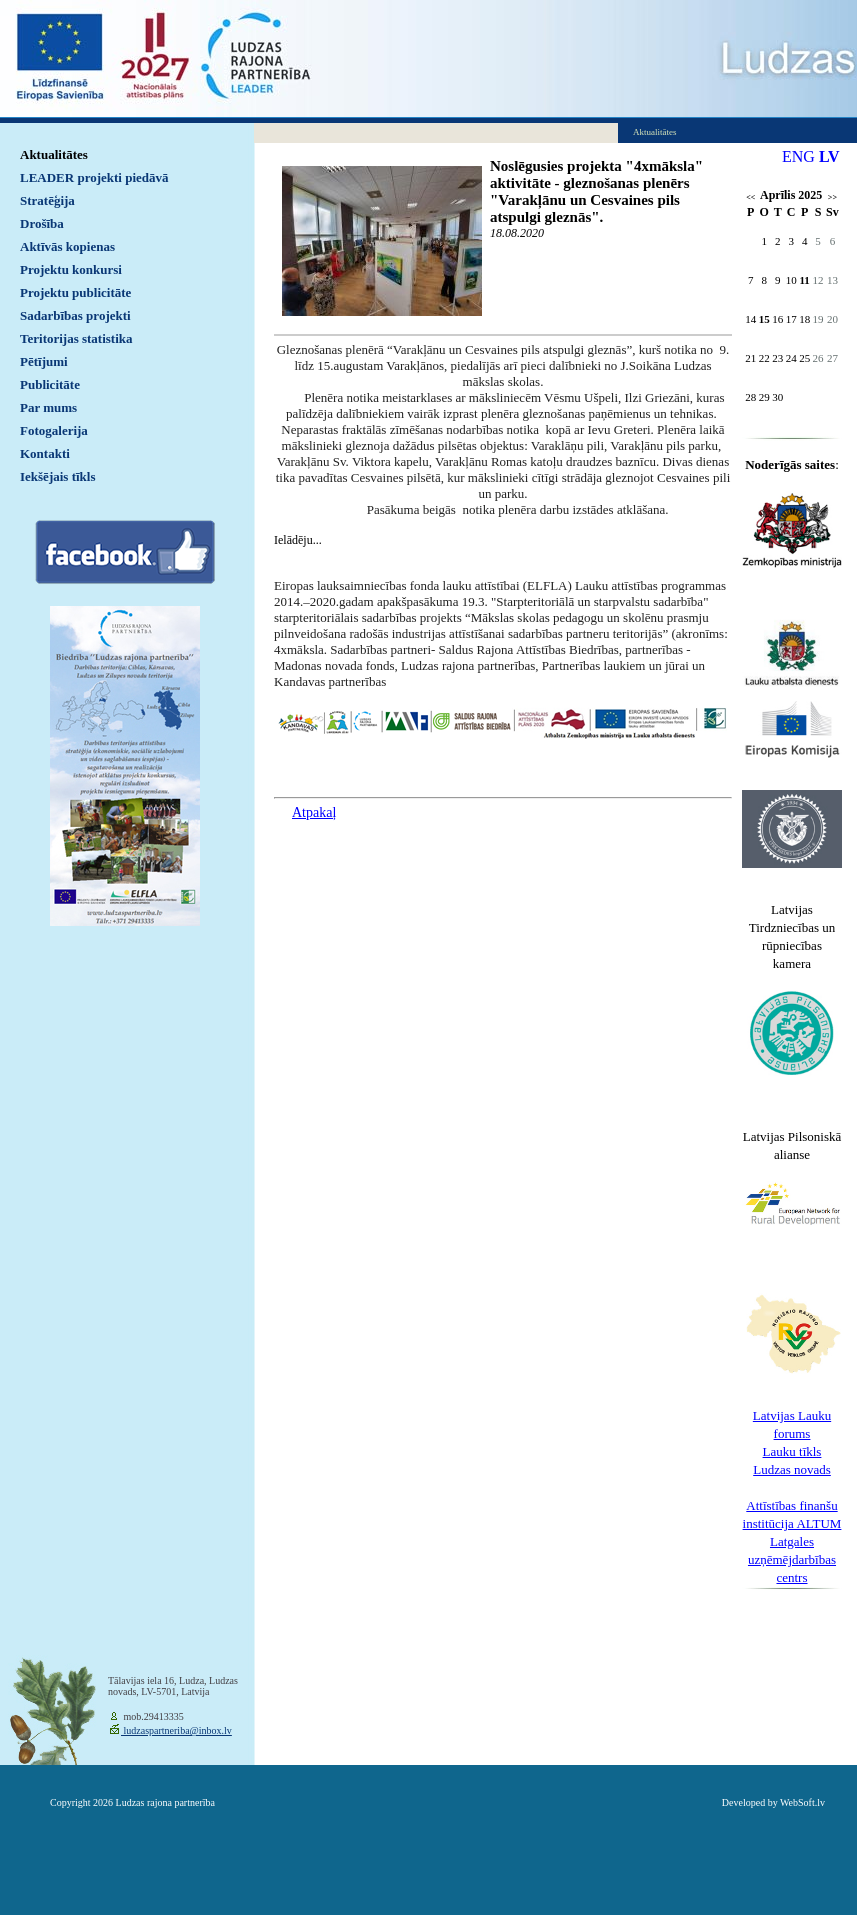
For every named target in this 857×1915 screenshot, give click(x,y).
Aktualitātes (54, 154)
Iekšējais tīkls (57, 476)
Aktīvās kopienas (67, 246)
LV (829, 156)
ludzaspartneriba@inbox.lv (176, 1730)
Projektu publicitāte (75, 292)
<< (750, 197)
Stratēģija (47, 200)
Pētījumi (44, 361)
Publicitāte (50, 384)
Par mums (48, 407)
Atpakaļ (314, 812)
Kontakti (45, 453)
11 (804, 280)
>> (832, 197)
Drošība (42, 223)
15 (764, 319)
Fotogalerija (54, 430)
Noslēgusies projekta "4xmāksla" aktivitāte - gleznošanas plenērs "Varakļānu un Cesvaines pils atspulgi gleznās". (596, 191)
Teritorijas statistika (76, 338)
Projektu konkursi (71, 269)
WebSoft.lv (802, 1802)
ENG (798, 156)
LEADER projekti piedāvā (94, 177)
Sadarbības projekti (75, 315)
